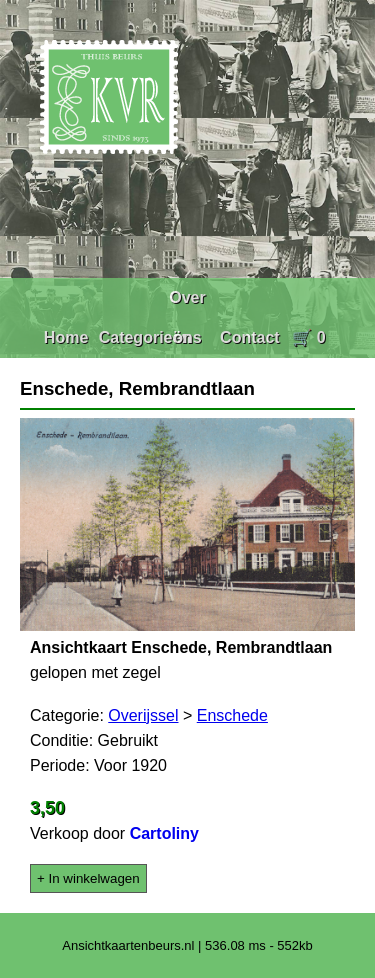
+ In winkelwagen (88, 878)
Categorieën (145, 337)
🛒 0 (308, 337)
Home (66, 337)
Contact (250, 337)
